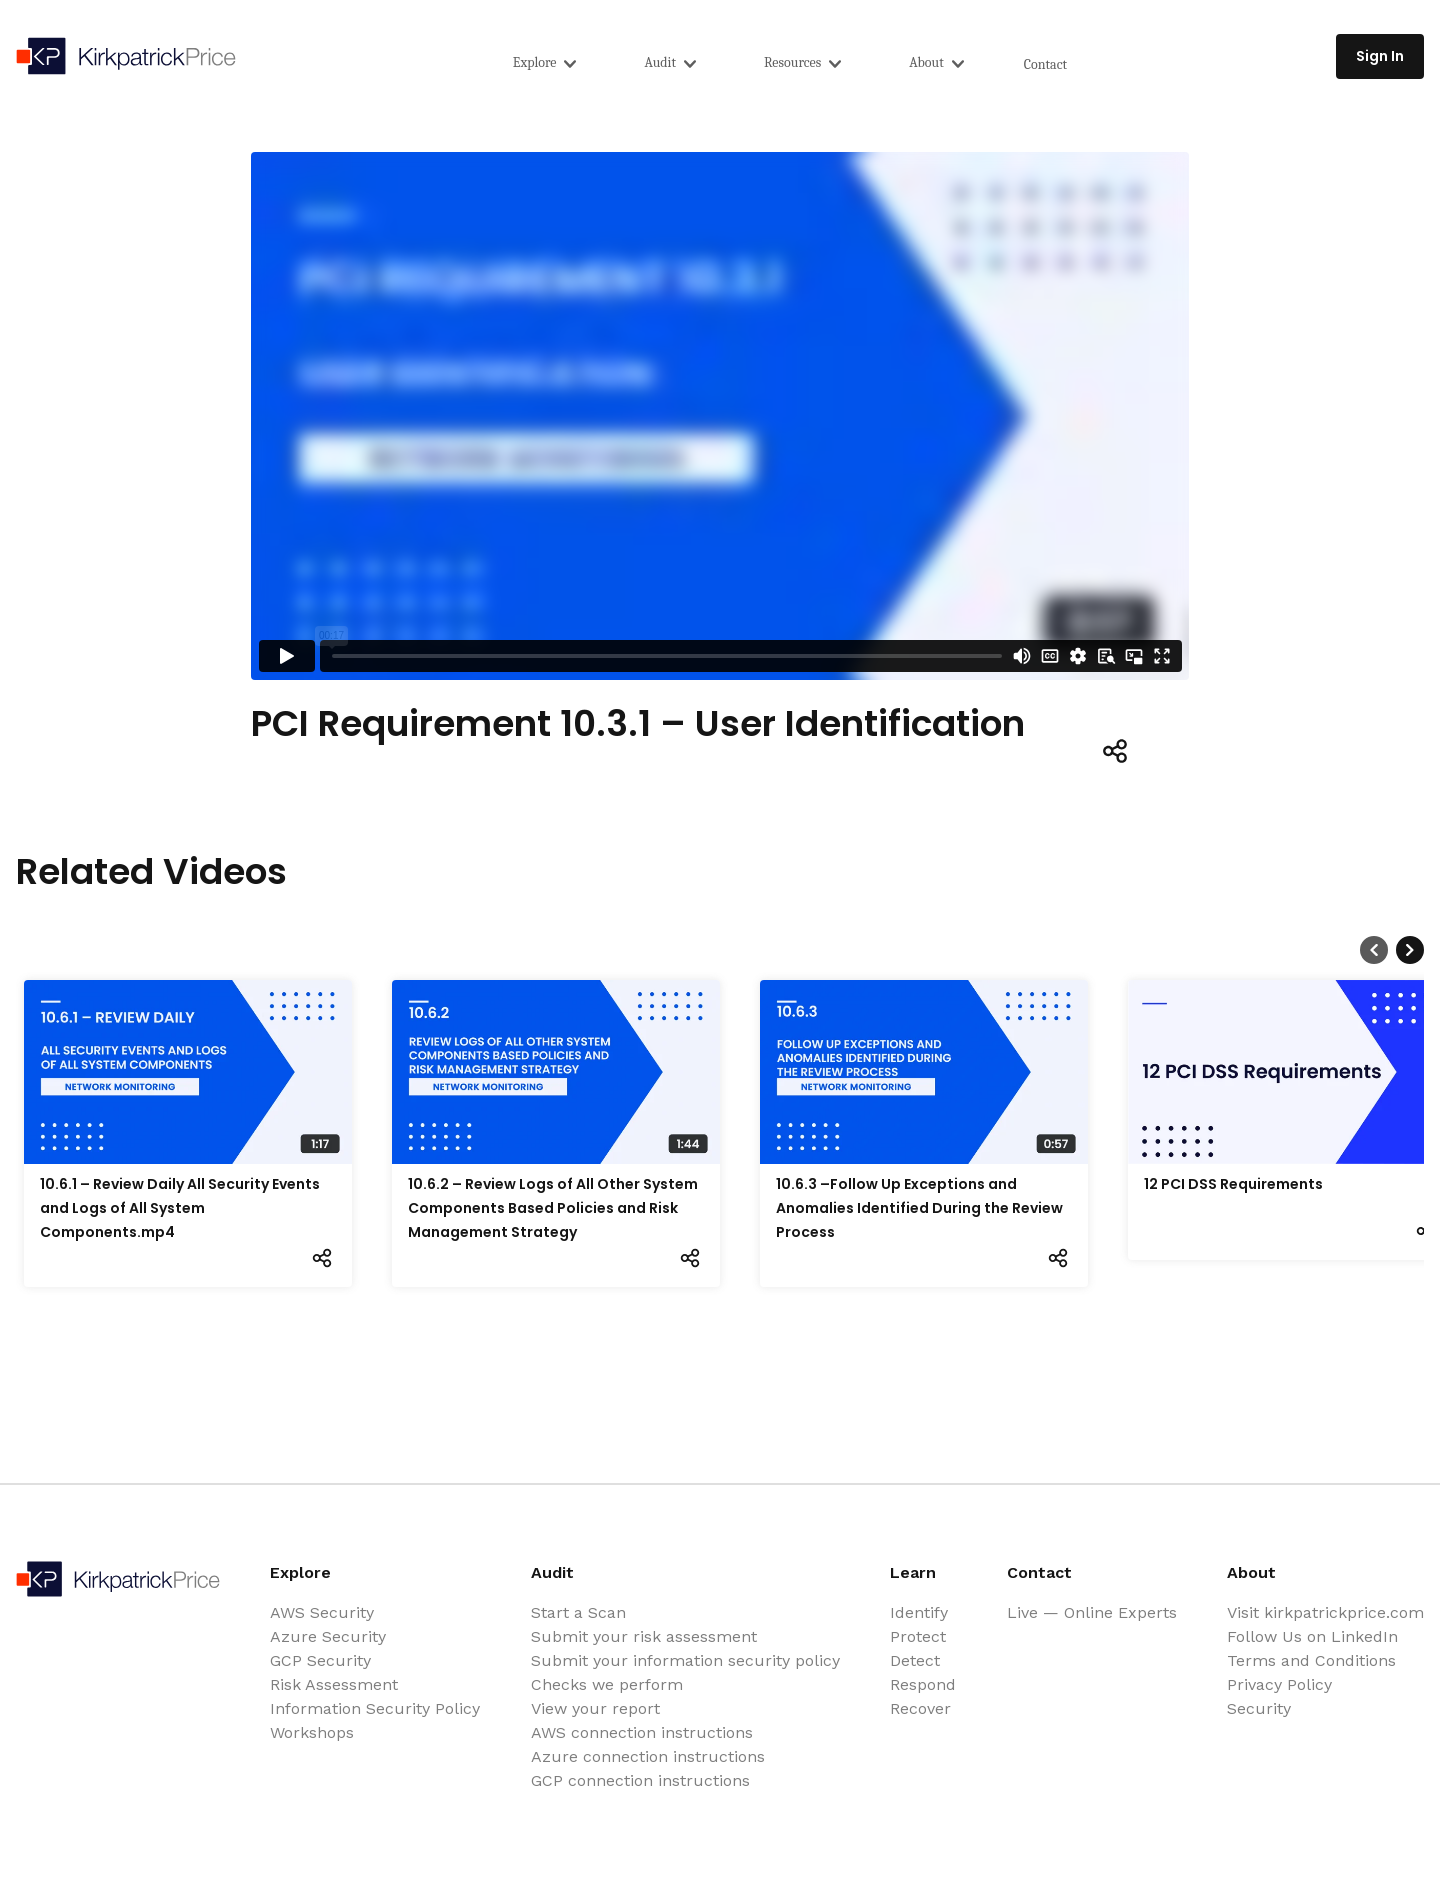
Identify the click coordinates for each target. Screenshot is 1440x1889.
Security (1259, 1708)
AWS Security (322, 1612)
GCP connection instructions (640, 1780)
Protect (918, 1636)
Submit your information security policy (685, 1660)
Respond (923, 1684)
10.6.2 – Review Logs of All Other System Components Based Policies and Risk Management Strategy (553, 1208)
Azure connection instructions (648, 1756)
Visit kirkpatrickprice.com (1325, 1612)
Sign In (1380, 56)
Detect (915, 1660)
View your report (595, 1708)
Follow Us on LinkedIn (1312, 1636)
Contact (1045, 64)
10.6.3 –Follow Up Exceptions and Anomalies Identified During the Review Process (919, 1208)
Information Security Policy (375, 1708)
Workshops (312, 1732)
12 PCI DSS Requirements (1233, 1184)
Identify (919, 1612)
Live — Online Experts (1092, 1612)
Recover (920, 1708)
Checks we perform (607, 1684)
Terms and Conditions (1311, 1660)
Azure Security (328, 1636)
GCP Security (320, 1660)
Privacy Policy (1279, 1684)
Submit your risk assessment (644, 1636)
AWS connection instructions (642, 1732)
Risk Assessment (334, 1684)
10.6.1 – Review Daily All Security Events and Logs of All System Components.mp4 (180, 1208)
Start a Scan (578, 1612)
